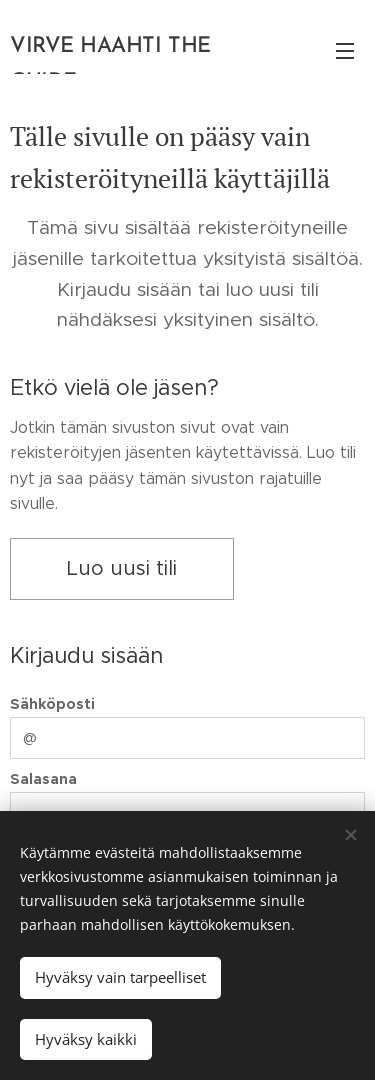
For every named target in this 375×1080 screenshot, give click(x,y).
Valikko (345, 51)
